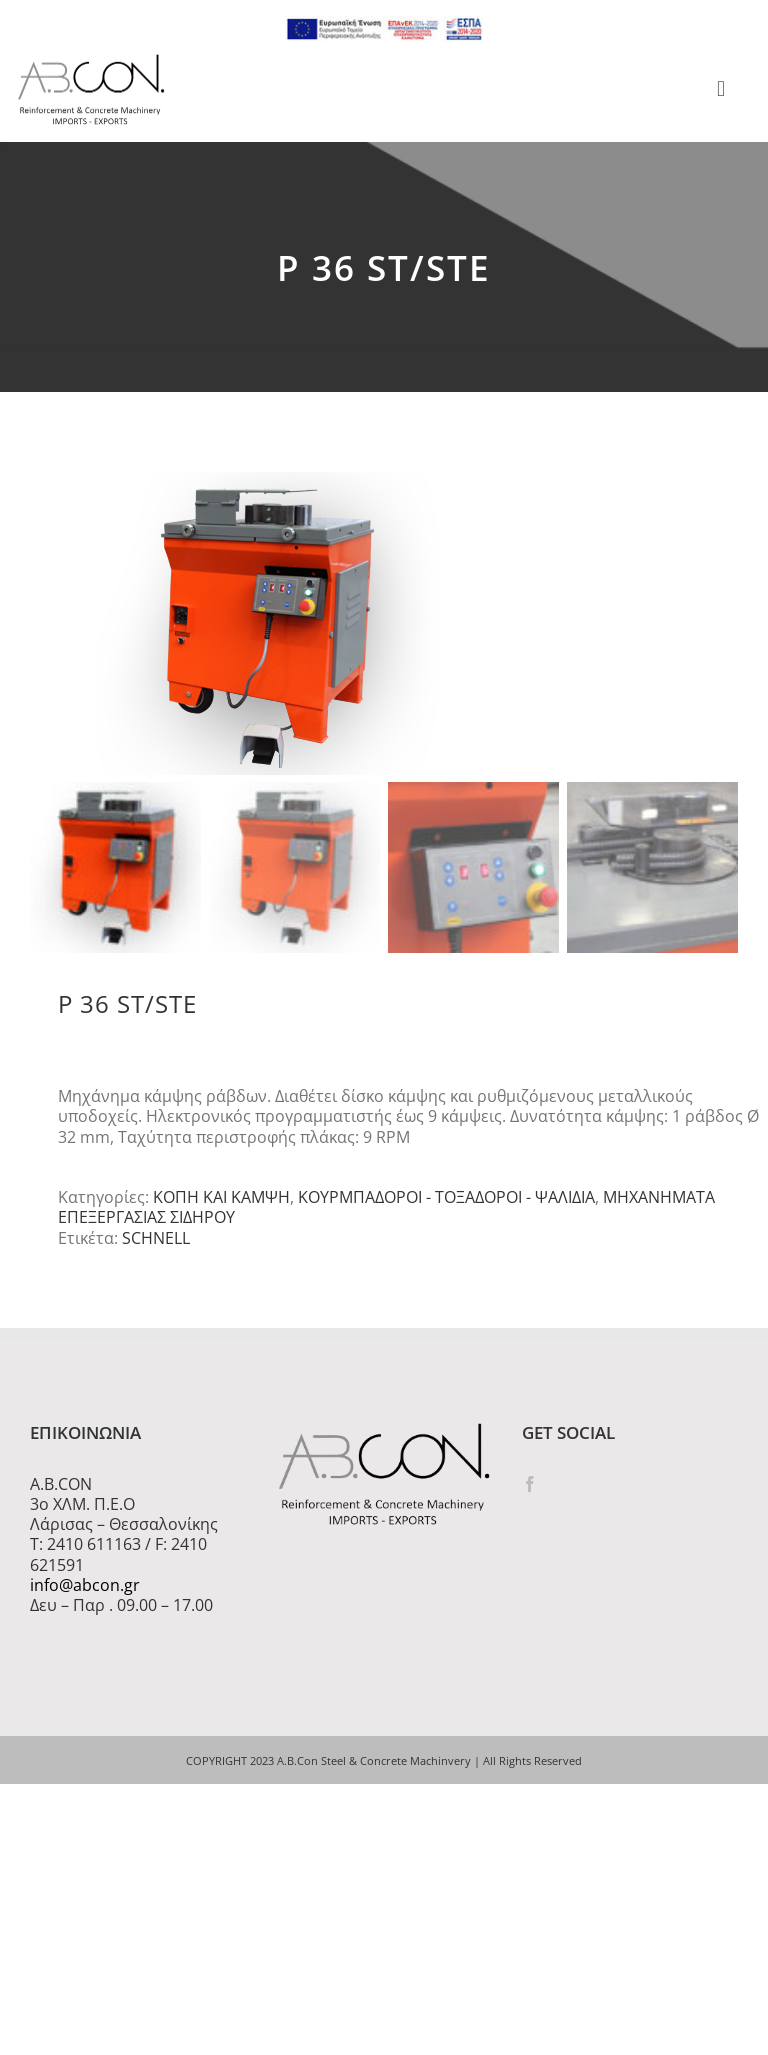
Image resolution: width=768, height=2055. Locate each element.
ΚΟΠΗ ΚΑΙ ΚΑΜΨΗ (221, 1204)
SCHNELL (156, 1245)
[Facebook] (530, 1491)
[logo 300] (91, 60)
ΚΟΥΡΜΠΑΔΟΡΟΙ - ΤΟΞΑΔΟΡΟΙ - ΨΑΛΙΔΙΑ (446, 1204)
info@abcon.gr (85, 1592)
